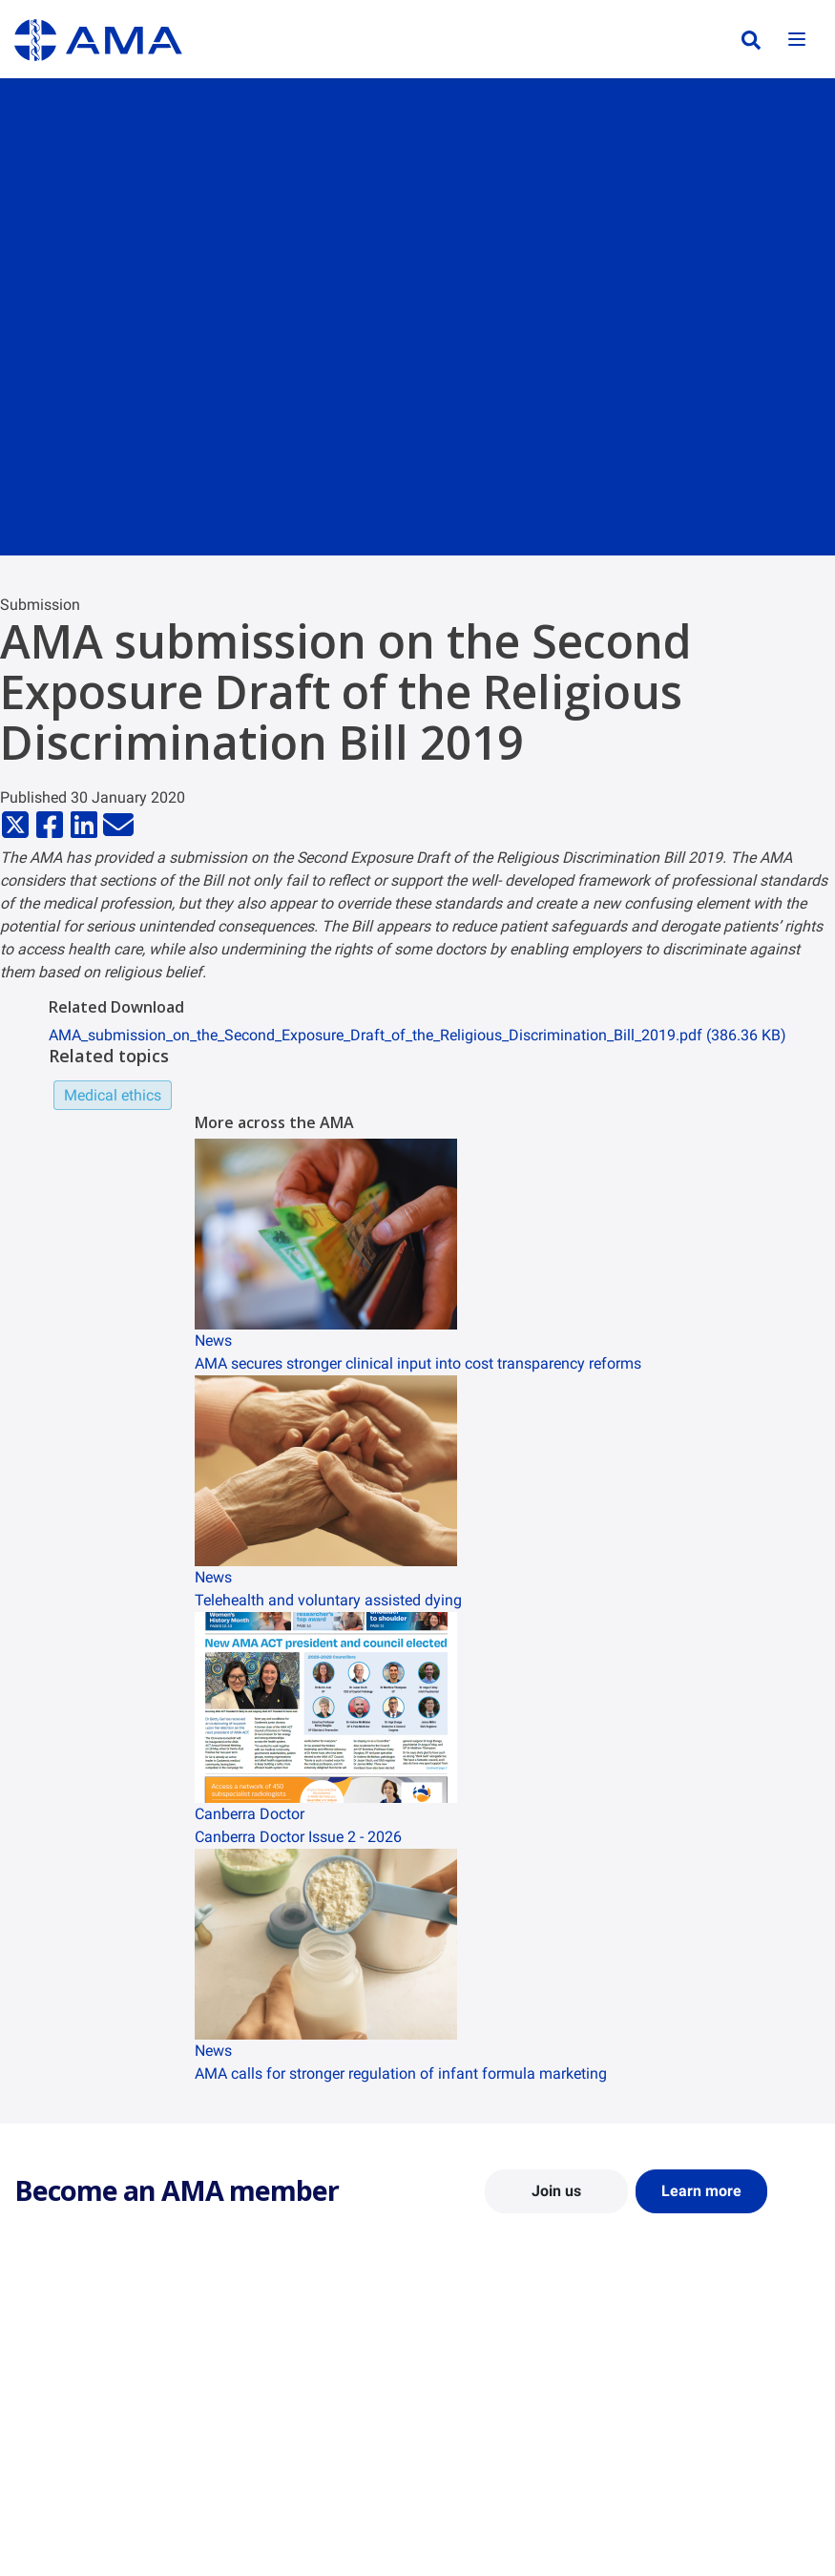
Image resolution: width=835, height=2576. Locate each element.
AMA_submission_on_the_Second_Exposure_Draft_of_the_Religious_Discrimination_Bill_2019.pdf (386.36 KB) (417, 1035)
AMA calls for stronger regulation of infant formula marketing (401, 2073)
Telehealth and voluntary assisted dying (328, 1600)
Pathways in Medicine (496, 2508)
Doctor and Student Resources (490, 2446)
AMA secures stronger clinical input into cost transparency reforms (418, 1363)
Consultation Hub (275, 2477)
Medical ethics (112, 1095)
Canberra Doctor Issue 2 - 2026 (298, 1837)
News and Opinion (694, 2394)
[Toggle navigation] (797, 40)
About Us (41, 2367)
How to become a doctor (504, 2480)
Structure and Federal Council (101, 2422)
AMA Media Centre (695, 2367)
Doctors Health (476, 2536)
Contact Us (47, 2394)
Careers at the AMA (71, 2450)
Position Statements (283, 2367)
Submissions (261, 2450)
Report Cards (262, 2394)
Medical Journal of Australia (723, 2422)
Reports (246, 2422)
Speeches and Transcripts (716, 2450)
